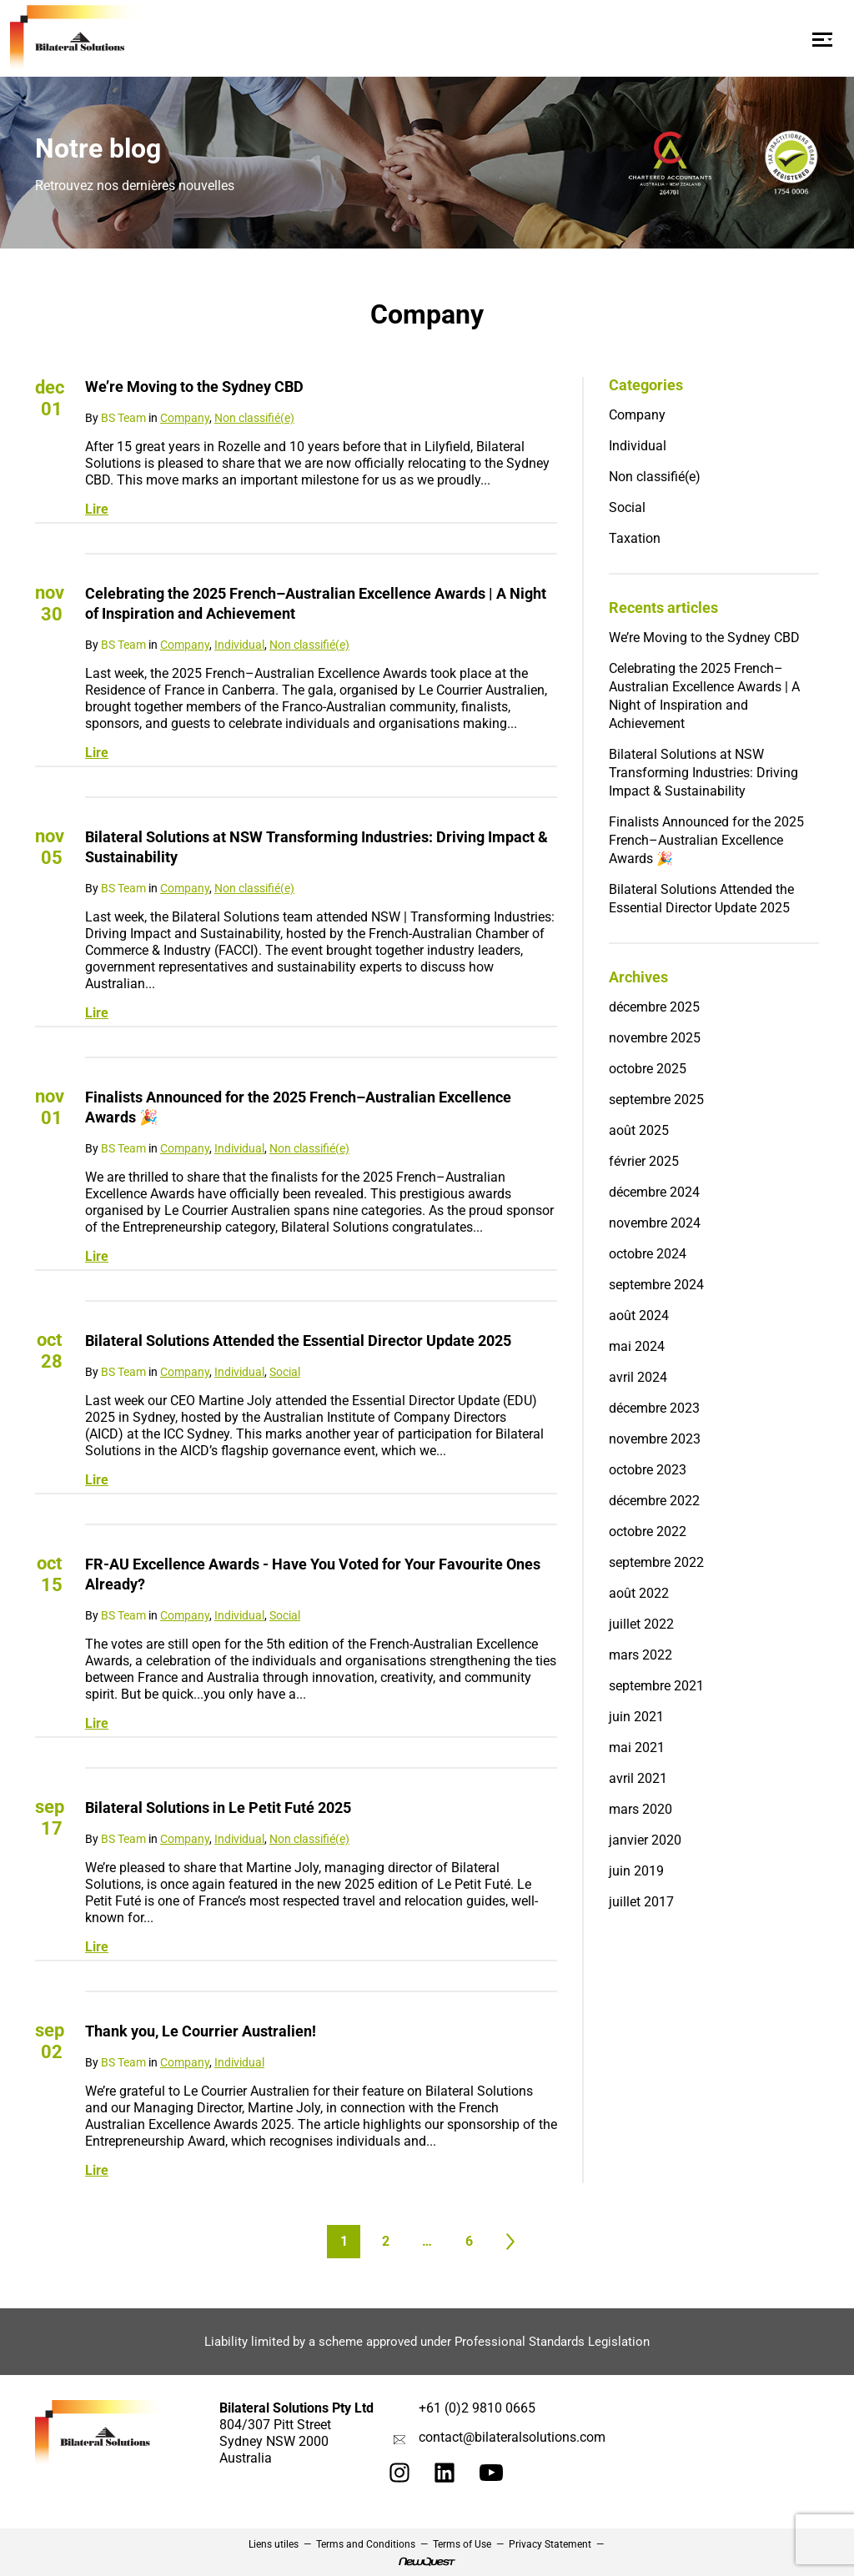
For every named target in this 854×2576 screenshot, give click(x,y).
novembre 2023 (655, 1439)
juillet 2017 (641, 1902)
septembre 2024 (656, 1285)
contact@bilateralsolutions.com (512, 2437)
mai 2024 (637, 1346)
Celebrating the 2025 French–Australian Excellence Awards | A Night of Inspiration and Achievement (315, 603)
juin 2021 (636, 1717)
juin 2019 (636, 1871)
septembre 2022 (656, 1562)
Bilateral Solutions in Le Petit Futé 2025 (218, 1807)
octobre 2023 (647, 1470)
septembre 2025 (656, 1099)
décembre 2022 (654, 1501)
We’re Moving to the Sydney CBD (194, 386)
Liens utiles (274, 2544)
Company (184, 417)
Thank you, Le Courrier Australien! (200, 2031)
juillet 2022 (641, 1624)
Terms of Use (462, 2544)
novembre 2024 (655, 1223)
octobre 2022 (647, 1531)
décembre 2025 (654, 1007)
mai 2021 (637, 1747)
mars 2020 (640, 1809)
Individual (239, 644)
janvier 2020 (645, 1840)
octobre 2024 (647, 1254)
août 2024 (639, 1315)
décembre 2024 (654, 1192)
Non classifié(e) (254, 417)
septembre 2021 (656, 1686)
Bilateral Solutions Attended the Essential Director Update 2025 (298, 1340)
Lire (96, 509)
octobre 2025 (647, 1069)
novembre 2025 (655, 1038)
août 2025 (639, 1130)
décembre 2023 (654, 1408)
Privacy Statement (550, 2544)
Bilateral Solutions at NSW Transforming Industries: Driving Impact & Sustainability (316, 847)
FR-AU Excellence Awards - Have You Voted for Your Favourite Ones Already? (312, 1574)
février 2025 (644, 1161)
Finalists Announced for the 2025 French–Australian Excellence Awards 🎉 (298, 1107)
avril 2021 (638, 1778)
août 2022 (639, 1593)
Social (284, 1371)
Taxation (635, 538)
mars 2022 (640, 1655)
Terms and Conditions (365, 2544)
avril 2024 (638, 1377)
